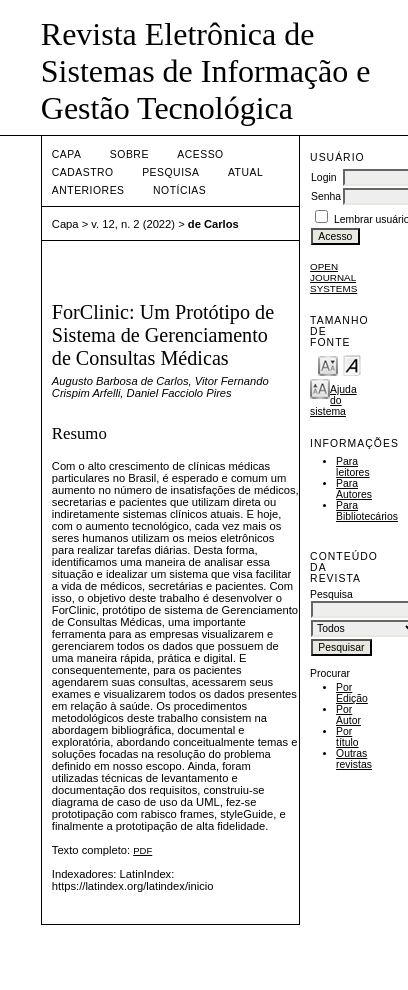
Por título (347, 737)
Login (323, 177)
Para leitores (353, 467)
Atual (245, 172)
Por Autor (348, 715)
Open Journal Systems (333, 277)
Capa (67, 154)
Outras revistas (354, 759)
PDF (142, 850)
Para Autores (354, 489)
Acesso (200, 154)
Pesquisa (170, 172)
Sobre (129, 154)
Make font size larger (320, 387)
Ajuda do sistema (333, 400)
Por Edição (352, 693)
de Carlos (213, 224)
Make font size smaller (328, 364)
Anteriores (88, 190)
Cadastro (83, 172)
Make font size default (352, 364)
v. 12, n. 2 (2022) (133, 224)
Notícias (179, 190)
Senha (326, 196)
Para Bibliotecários (367, 511)
